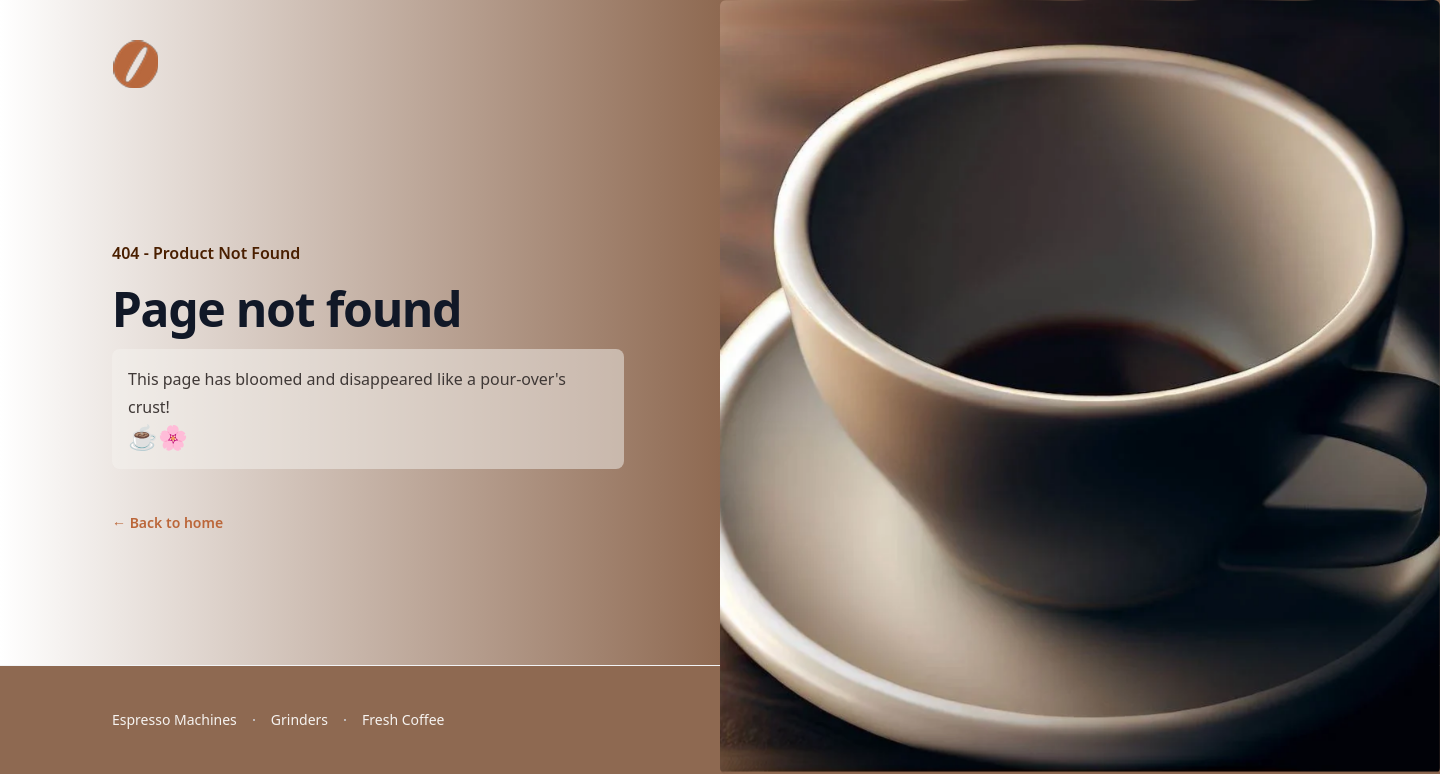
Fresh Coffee (403, 719)
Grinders (299, 719)
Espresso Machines (174, 719)
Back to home (167, 522)
